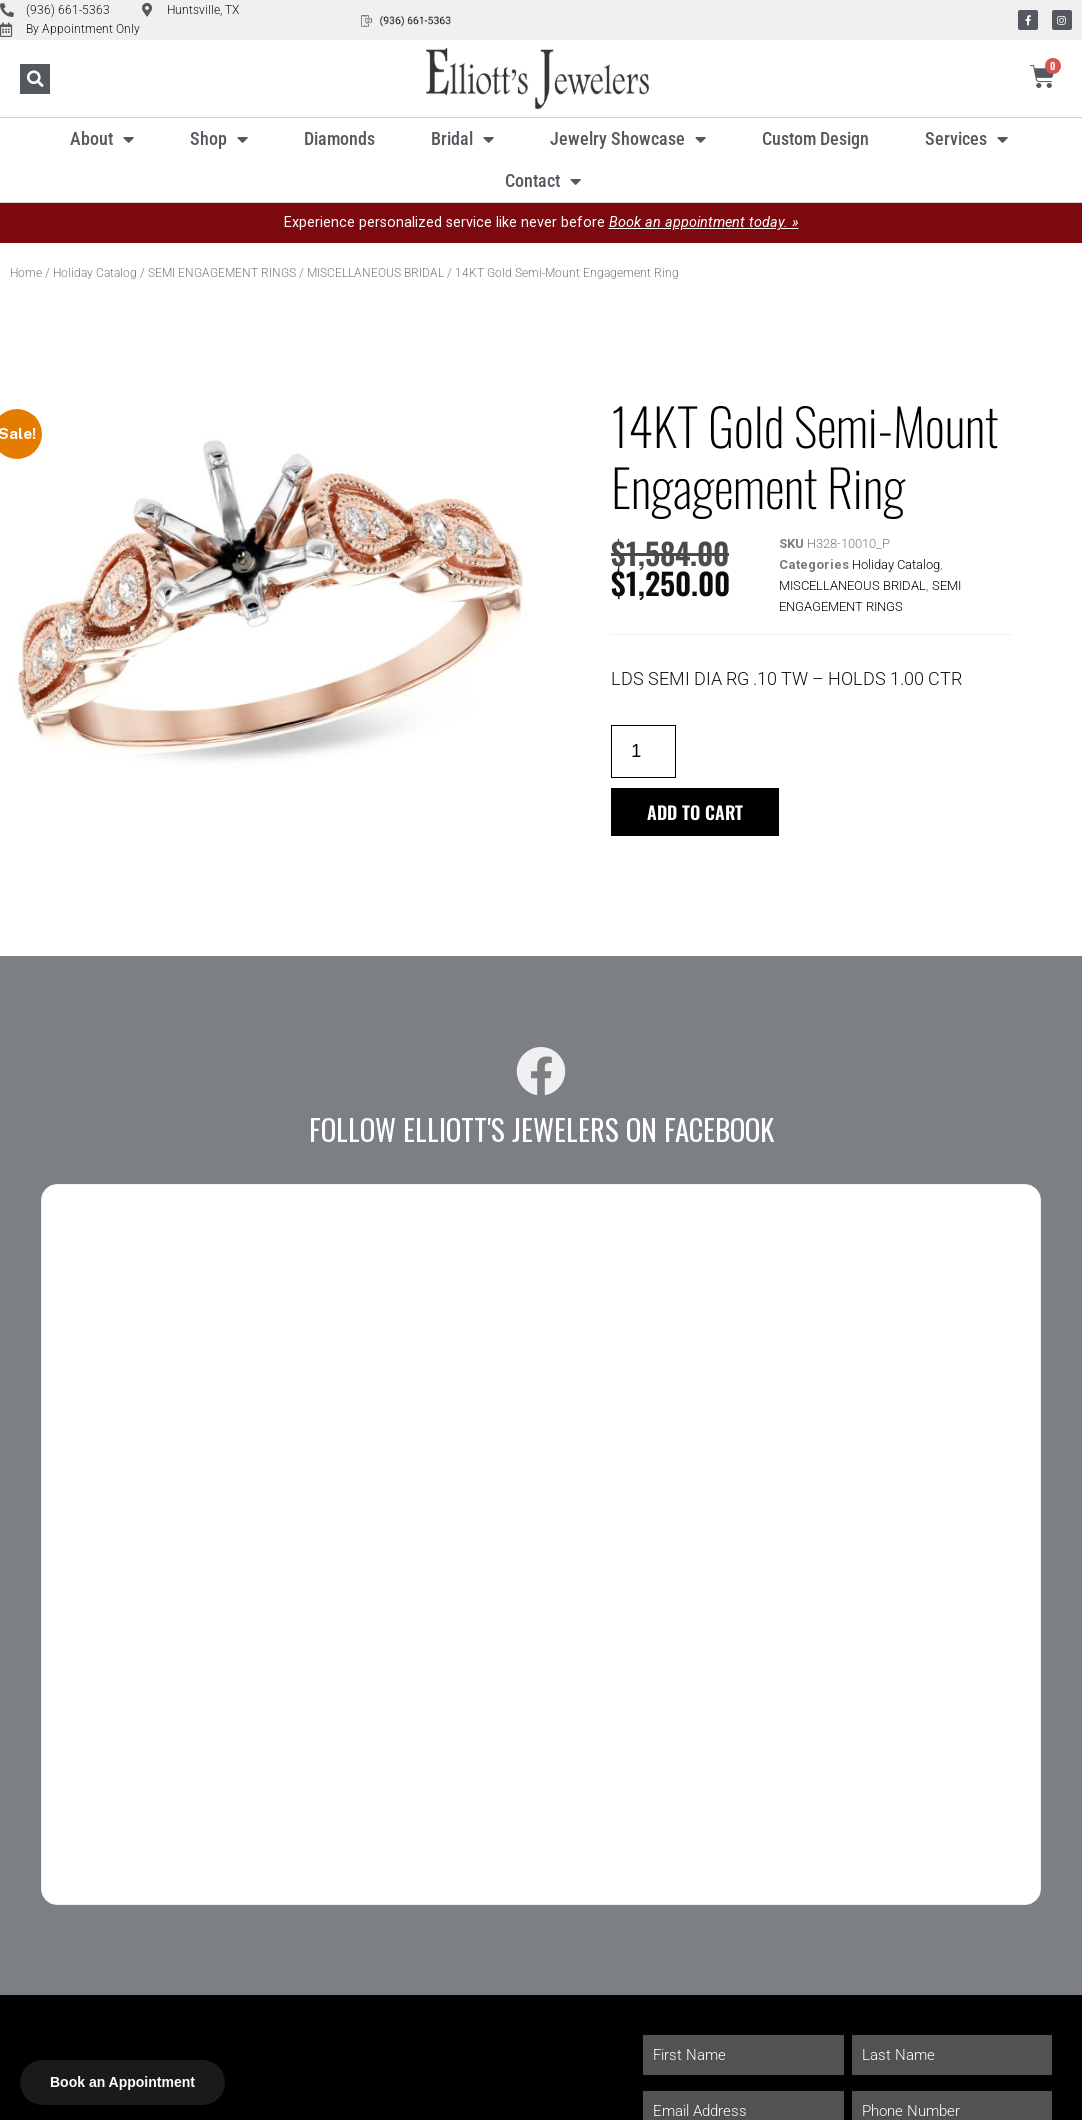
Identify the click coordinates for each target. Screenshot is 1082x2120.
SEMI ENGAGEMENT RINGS (222, 273)
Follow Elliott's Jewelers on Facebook (541, 1129)
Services (966, 139)
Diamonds (339, 138)
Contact (543, 181)
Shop (219, 139)
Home (26, 273)
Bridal (462, 139)
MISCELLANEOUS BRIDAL (375, 273)
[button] (35, 79)
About (102, 139)
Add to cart (695, 812)
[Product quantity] (643, 751)
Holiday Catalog (95, 273)
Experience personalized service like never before (541, 222)
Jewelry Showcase (628, 139)
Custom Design (815, 138)
